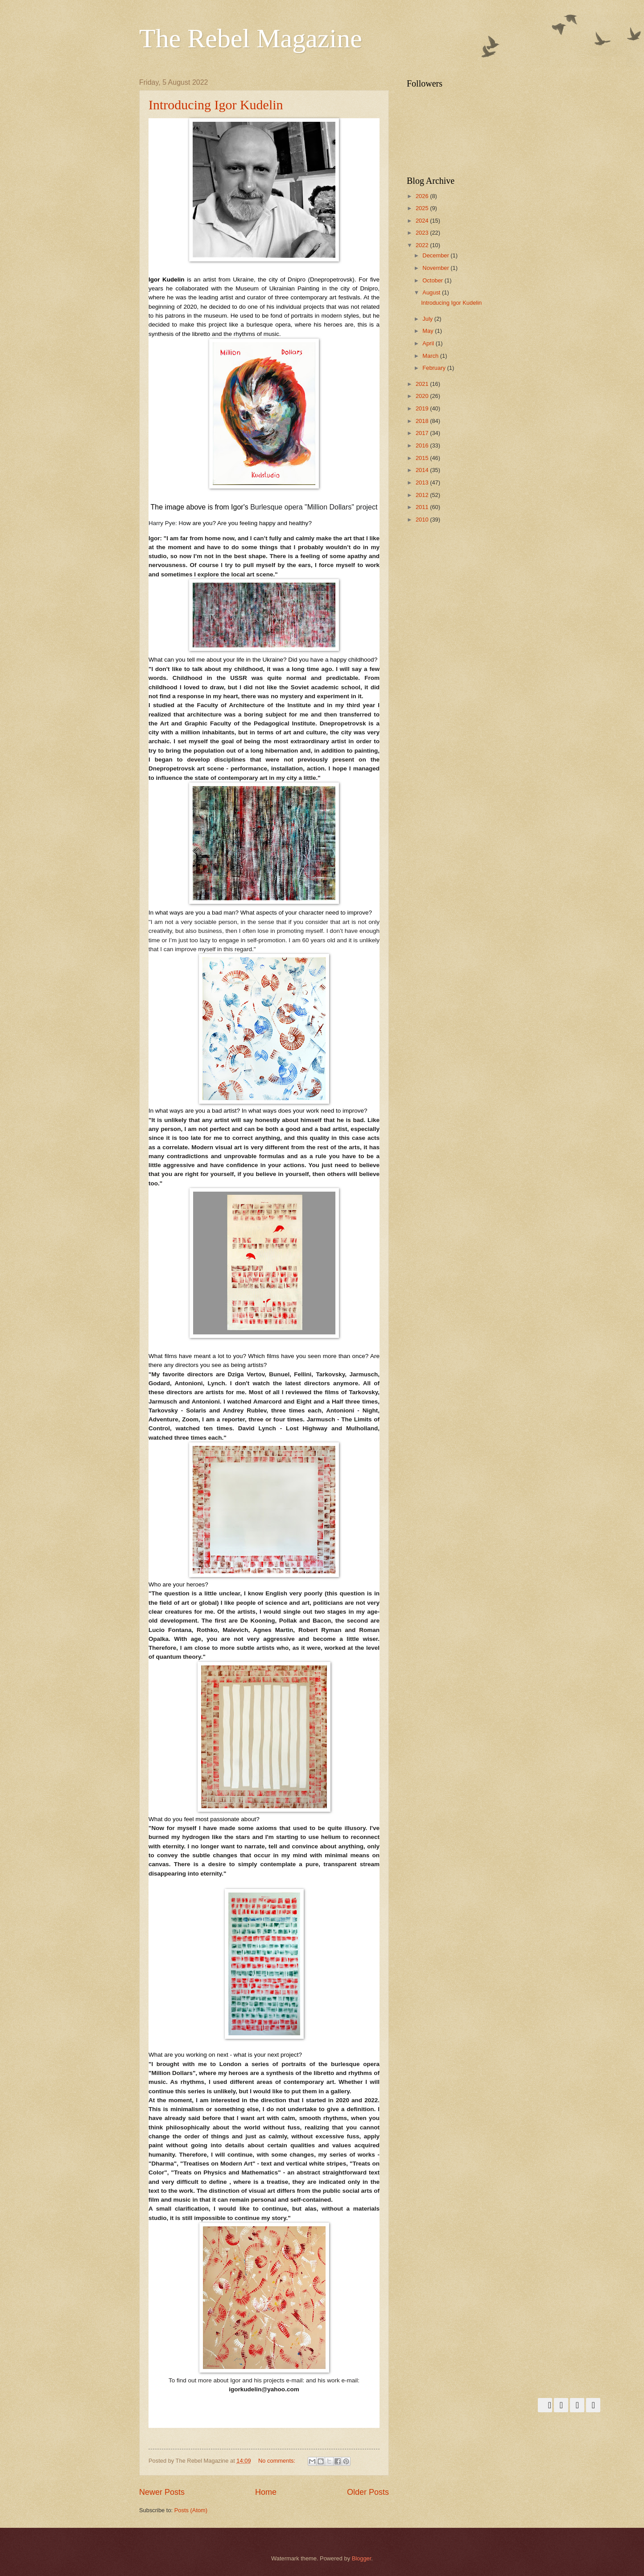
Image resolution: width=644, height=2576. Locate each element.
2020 (423, 396)
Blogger (362, 2558)
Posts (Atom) (190, 2510)
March (431, 355)
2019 (423, 408)
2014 (423, 470)
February (434, 367)
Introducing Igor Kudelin (216, 104)
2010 (423, 519)
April (428, 343)
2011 (423, 507)
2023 (423, 232)
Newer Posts (162, 2492)
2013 (423, 482)
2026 (423, 196)
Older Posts (368, 2492)
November (436, 268)
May (428, 330)
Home (266, 2492)
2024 (423, 220)
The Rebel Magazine (250, 38)
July (428, 318)
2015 (423, 458)
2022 (423, 245)
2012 (423, 495)
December (436, 255)
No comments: (277, 2460)
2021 (423, 384)
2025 (423, 208)
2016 (423, 445)
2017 (423, 433)
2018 (423, 421)
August (432, 292)
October (433, 280)
